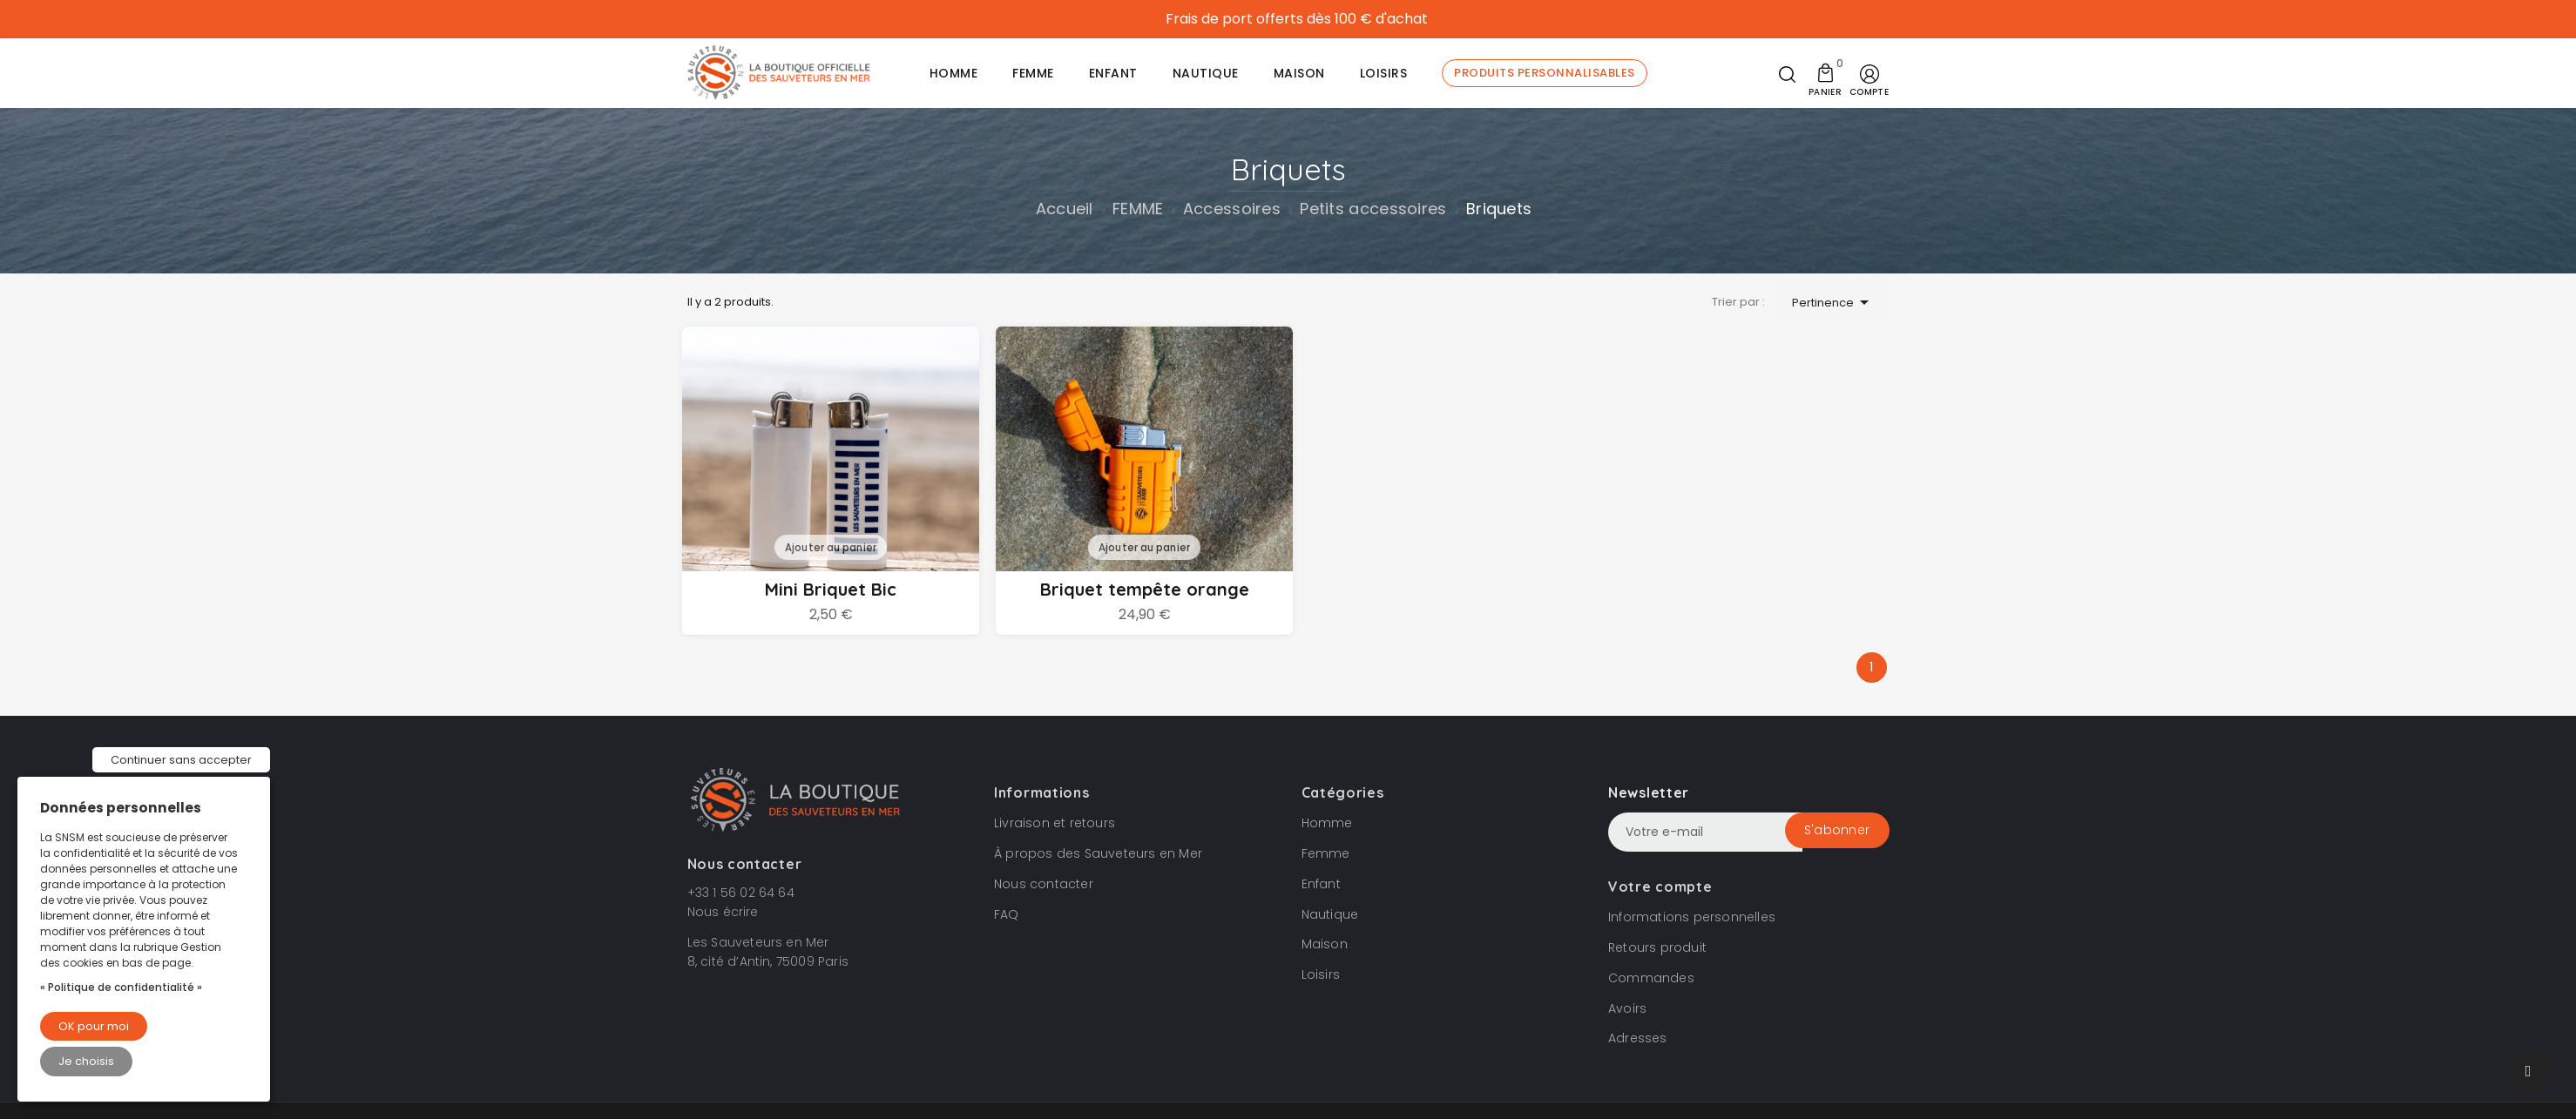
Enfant (1321, 885)
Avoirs (1627, 1010)
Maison (1325, 946)
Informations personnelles (1691, 918)
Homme (1327, 824)
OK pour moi (93, 1026)
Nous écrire (723, 913)
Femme (1326, 855)
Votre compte (1660, 888)
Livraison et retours (1054, 824)
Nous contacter (1043, 885)
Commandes (1651, 979)
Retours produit (1657, 949)
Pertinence (1833, 303)
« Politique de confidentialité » (121, 987)
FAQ (1006, 916)
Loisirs (1321, 976)
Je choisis (86, 1061)
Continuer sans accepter (181, 759)
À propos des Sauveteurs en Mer (1098, 855)
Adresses (1637, 1040)
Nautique (1330, 916)
